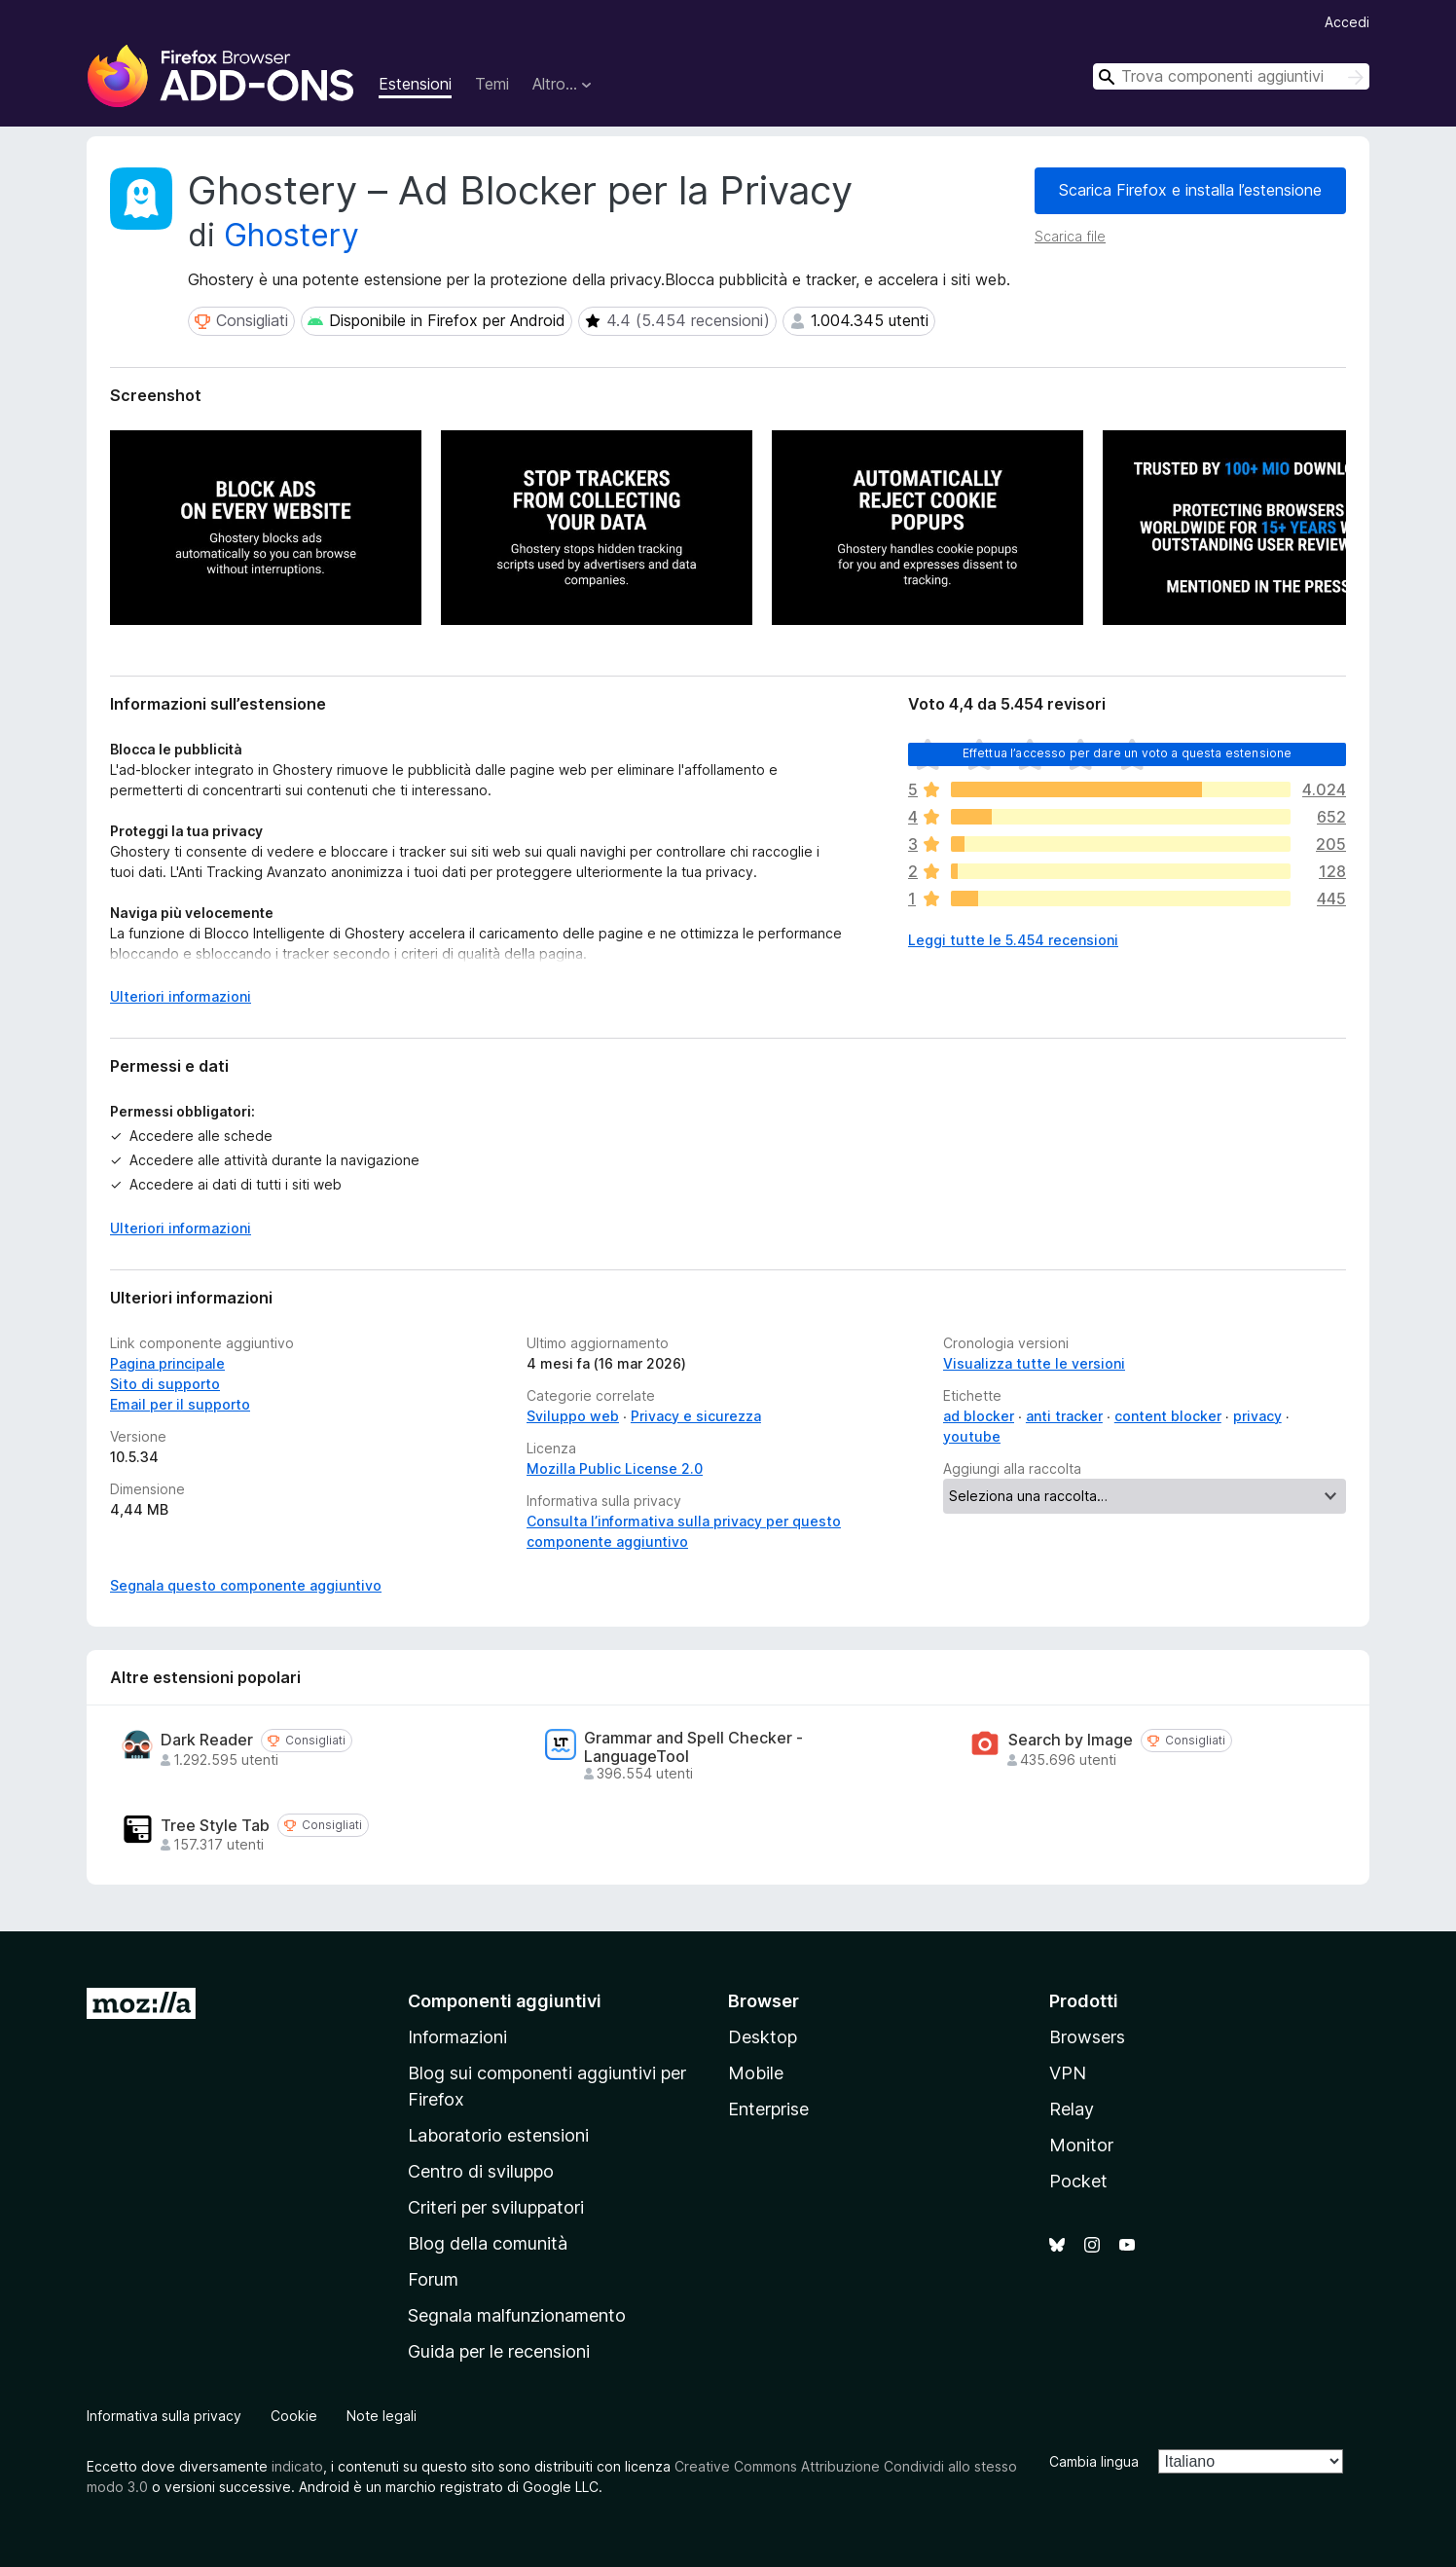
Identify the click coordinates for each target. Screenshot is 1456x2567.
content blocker (1167, 1416)
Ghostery (291, 235)
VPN (1067, 2073)
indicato (297, 2466)
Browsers (1087, 2037)
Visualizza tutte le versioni (1034, 1363)
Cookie (294, 2415)
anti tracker (1064, 1416)
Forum (433, 2279)
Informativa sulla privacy (164, 2415)
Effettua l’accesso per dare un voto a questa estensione (1127, 753)
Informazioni (457, 2037)
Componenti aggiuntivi (504, 2001)
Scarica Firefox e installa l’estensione (1190, 190)
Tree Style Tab (215, 1825)
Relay (1071, 2109)
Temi (492, 83)
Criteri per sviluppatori (496, 2207)
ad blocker (978, 1416)
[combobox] (1231, 76)
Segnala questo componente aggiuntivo (246, 1585)
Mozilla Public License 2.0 (615, 1468)
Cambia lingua (1094, 2461)
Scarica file (1070, 236)
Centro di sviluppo (481, 2171)
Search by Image (1070, 1740)
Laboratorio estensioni (498, 2135)
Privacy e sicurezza (696, 1416)
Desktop (762, 2037)
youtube (972, 1436)
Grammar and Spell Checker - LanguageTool (693, 1747)
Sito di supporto (165, 1383)
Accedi (1347, 22)
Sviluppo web (573, 1416)
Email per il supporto (180, 1404)
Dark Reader (207, 1740)
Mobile (755, 2073)
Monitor (1081, 2145)
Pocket (1078, 2181)
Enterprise (768, 2109)
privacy (1257, 1416)
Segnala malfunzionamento (517, 2315)
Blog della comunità (487, 2243)
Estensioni (415, 83)
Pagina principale (167, 1363)
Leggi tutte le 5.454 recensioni (1013, 940)
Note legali (381, 2415)
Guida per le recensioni (499, 2351)
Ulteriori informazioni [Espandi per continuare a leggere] (180, 996)
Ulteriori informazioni (180, 1228)
